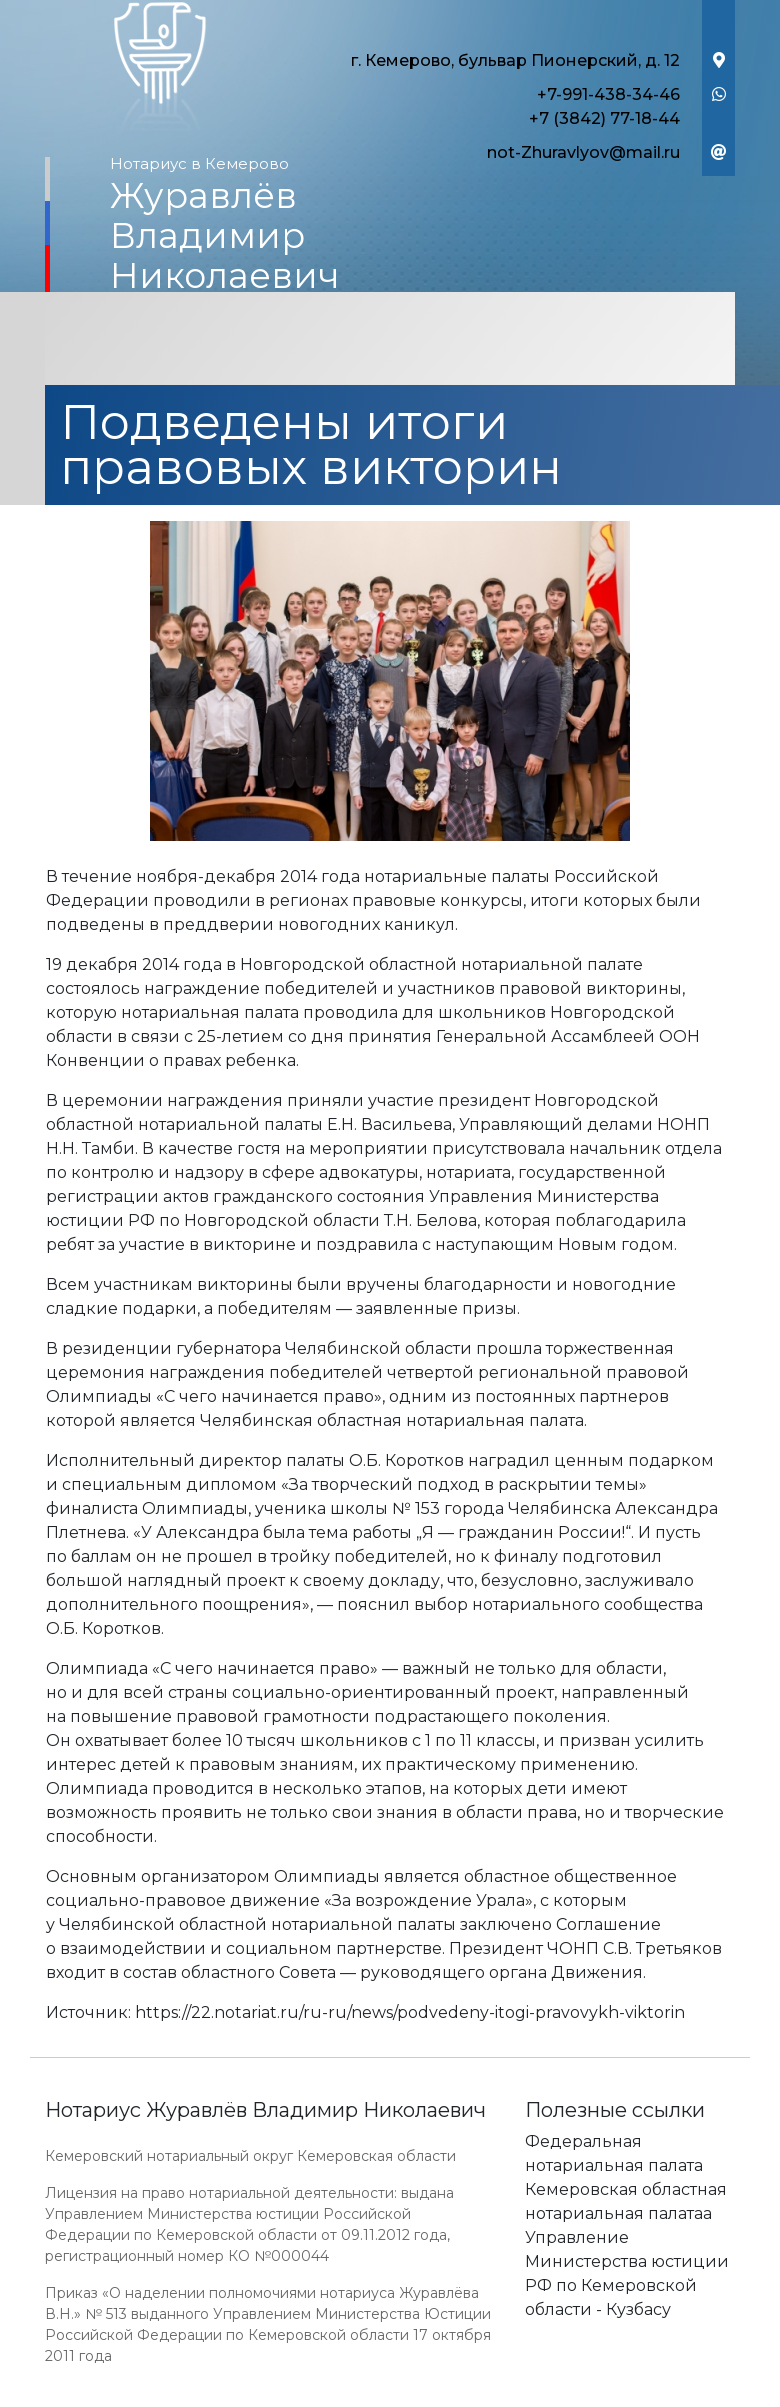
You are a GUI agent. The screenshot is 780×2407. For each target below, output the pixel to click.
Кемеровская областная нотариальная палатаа (626, 2201)
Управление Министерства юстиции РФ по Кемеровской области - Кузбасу (627, 2273)
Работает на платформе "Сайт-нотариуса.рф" (579, 2395)
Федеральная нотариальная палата (614, 2153)
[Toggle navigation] (390, 341)
